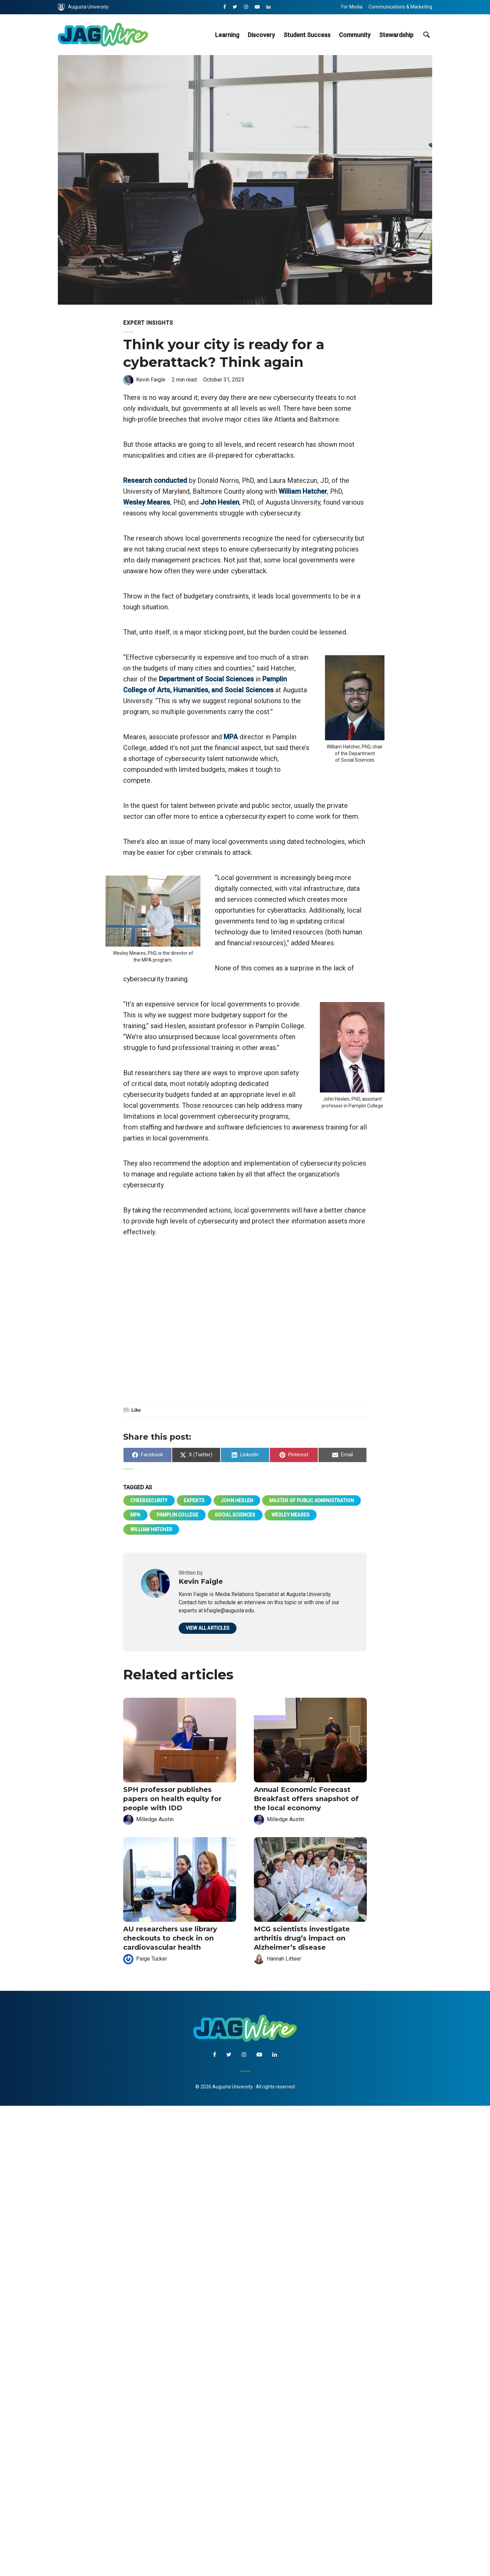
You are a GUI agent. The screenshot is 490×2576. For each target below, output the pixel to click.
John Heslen (219, 502)
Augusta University (83, 7)
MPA (231, 737)
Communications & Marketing (400, 7)
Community (355, 34)
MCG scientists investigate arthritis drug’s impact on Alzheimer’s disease (302, 1938)
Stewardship (396, 34)
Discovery (261, 34)
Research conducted (155, 480)
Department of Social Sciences (206, 679)
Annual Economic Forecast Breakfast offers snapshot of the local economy (306, 1798)
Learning (227, 34)
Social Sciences (235, 1515)
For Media (351, 7)
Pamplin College (178, 1515)
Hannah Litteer (284, 1958)
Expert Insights (148, 323)
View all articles (207, 1628)
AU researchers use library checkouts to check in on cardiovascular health (170, 1938)
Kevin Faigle (150, 379)
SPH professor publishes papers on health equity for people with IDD (172, 1798)
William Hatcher (303, 491)
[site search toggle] (426, 34)
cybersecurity (149, 1500)
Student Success (306, 34)
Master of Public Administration (311, 1500)
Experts (194, 1500)
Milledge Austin (155, 1819)
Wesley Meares (146, 502)
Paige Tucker (151, 1958)
